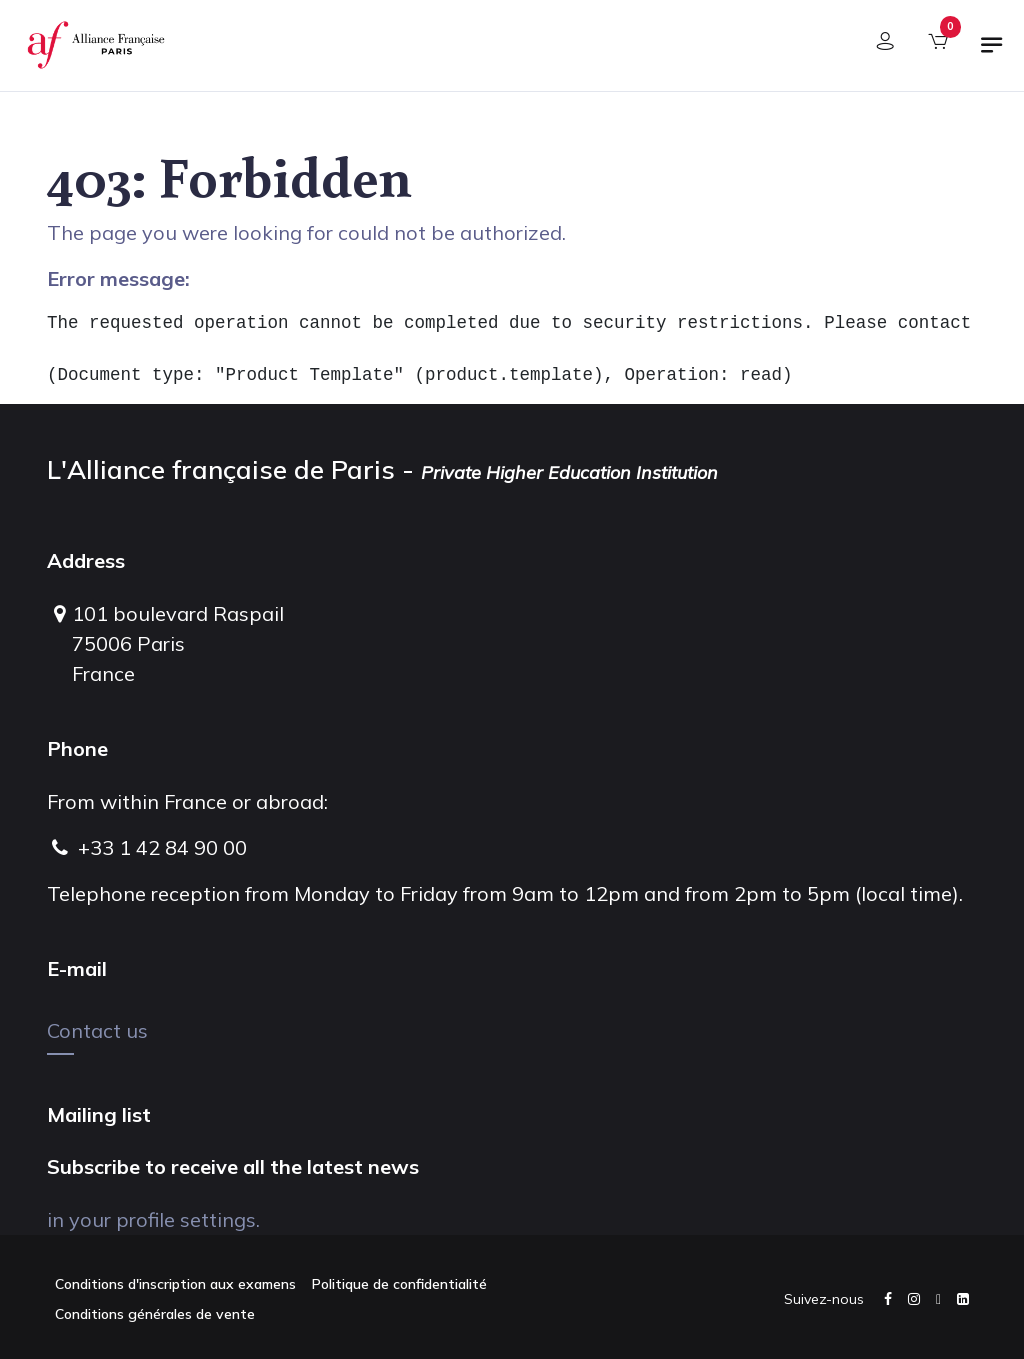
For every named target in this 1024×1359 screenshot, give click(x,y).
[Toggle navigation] (992, 53)
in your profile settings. (153, 1219)
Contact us (97, 1030)
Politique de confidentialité (399, 1284)
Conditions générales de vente (155, 1314)
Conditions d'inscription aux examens (175, 1284)
